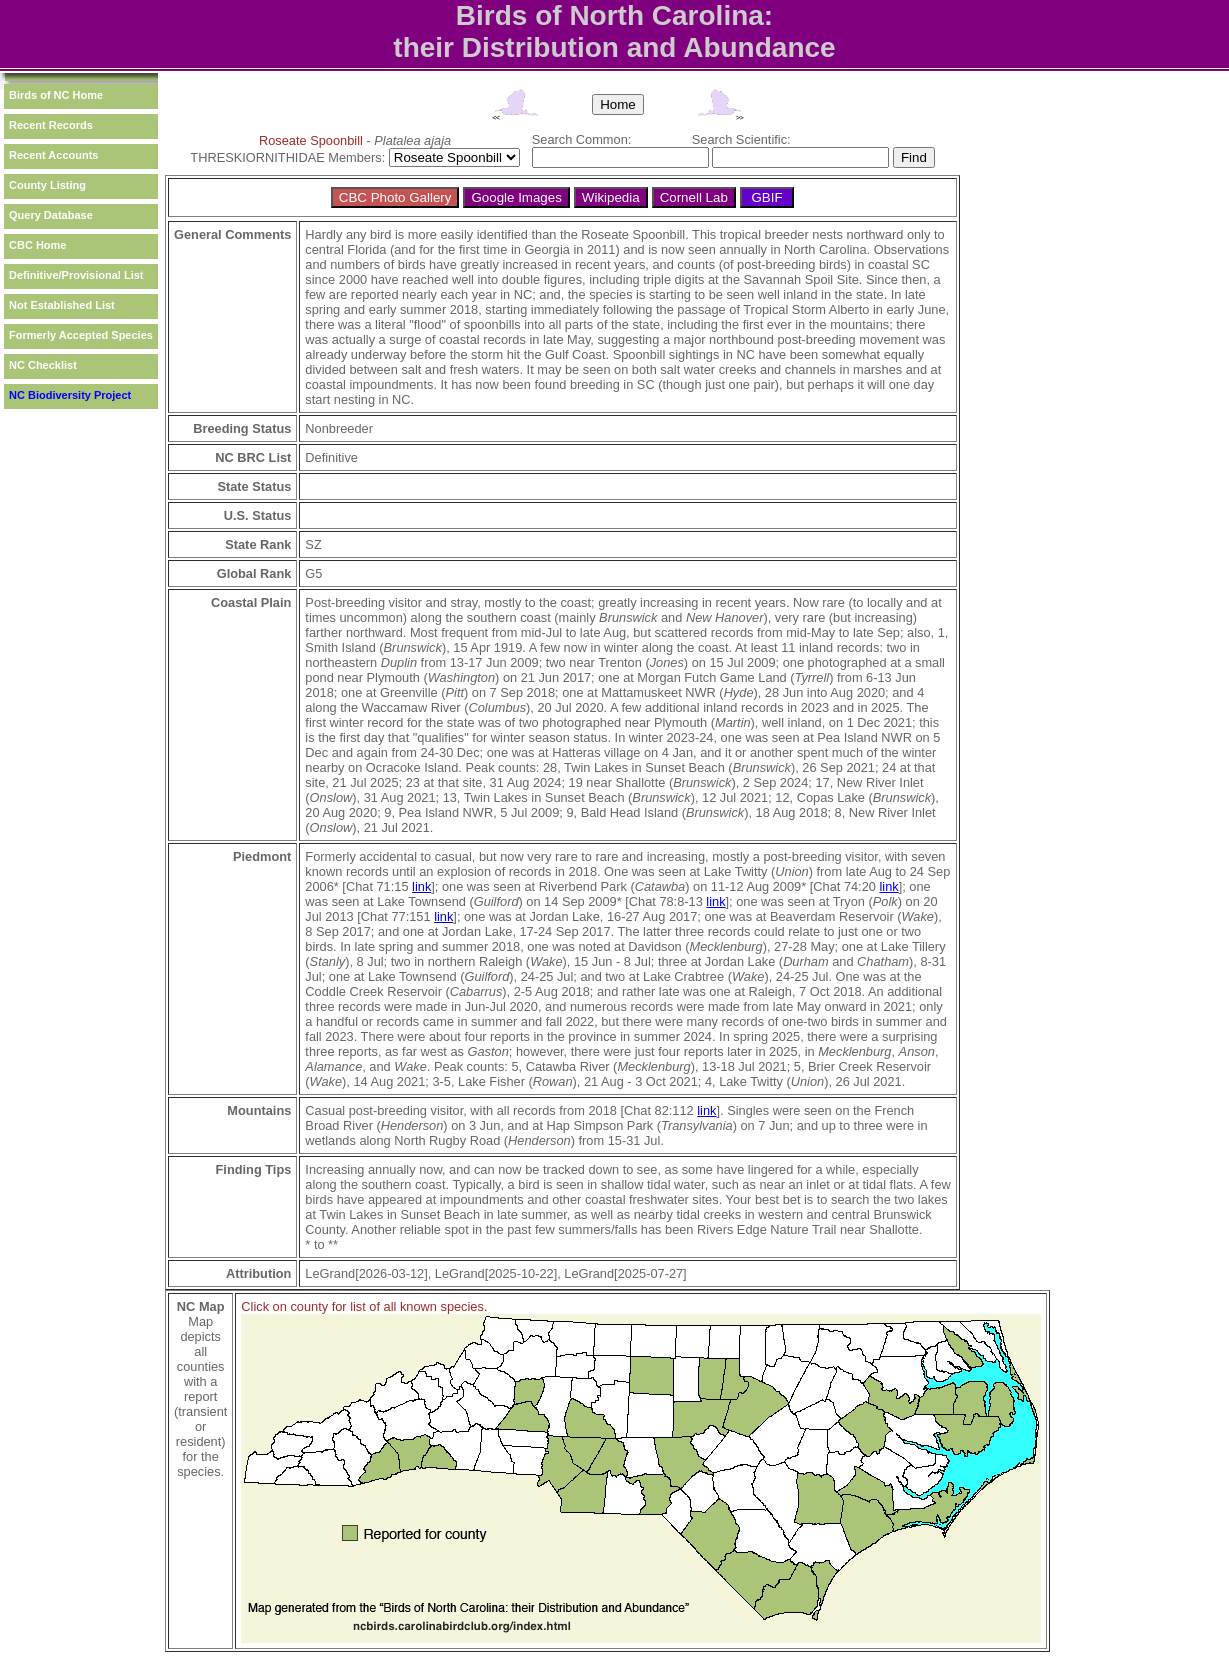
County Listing (47, 185)
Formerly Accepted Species (81, 335)
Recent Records (51, 125)
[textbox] (620, 157)
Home (618, 104)
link (421, 886)
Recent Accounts (53, 155)
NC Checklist (43, 365)
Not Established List (62, 305)
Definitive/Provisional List (76, 275)
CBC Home (37, 245)
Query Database (51, 215)
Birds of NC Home (56, 95)
